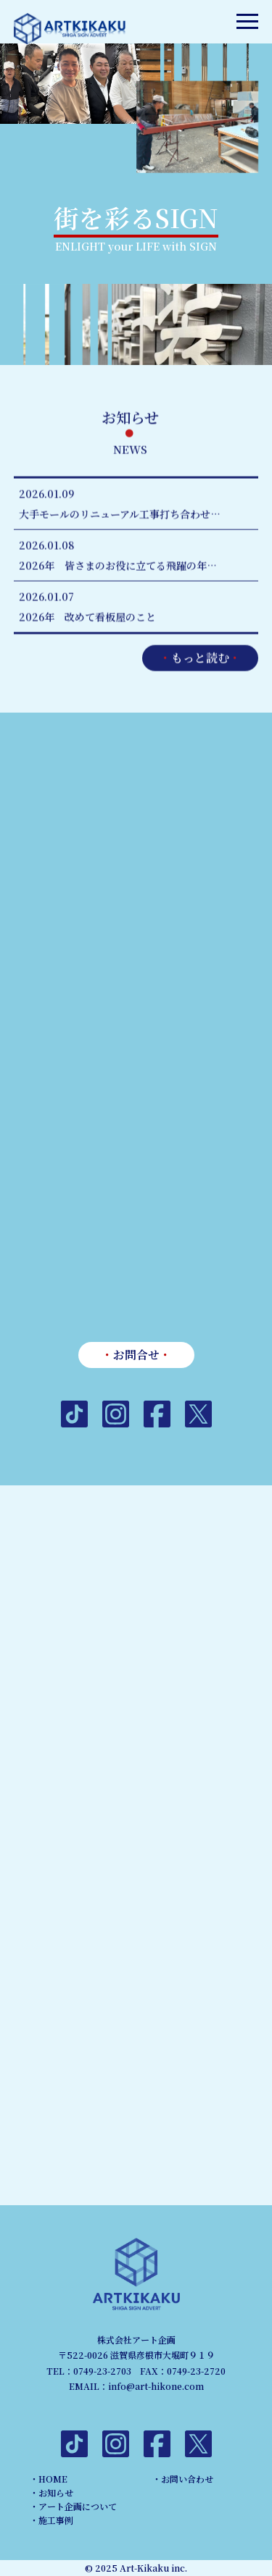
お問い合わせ (187, 2478)
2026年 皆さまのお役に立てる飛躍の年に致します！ (125, 566)
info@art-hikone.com (156, 2386)
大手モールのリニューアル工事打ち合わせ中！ (125, 515)
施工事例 (55, 2520)
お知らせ (55, 2492)
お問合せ (136, 1354)
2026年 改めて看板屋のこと (87, 618)
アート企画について (77, 2506)
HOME (52, 2478)
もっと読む (200, 658)
